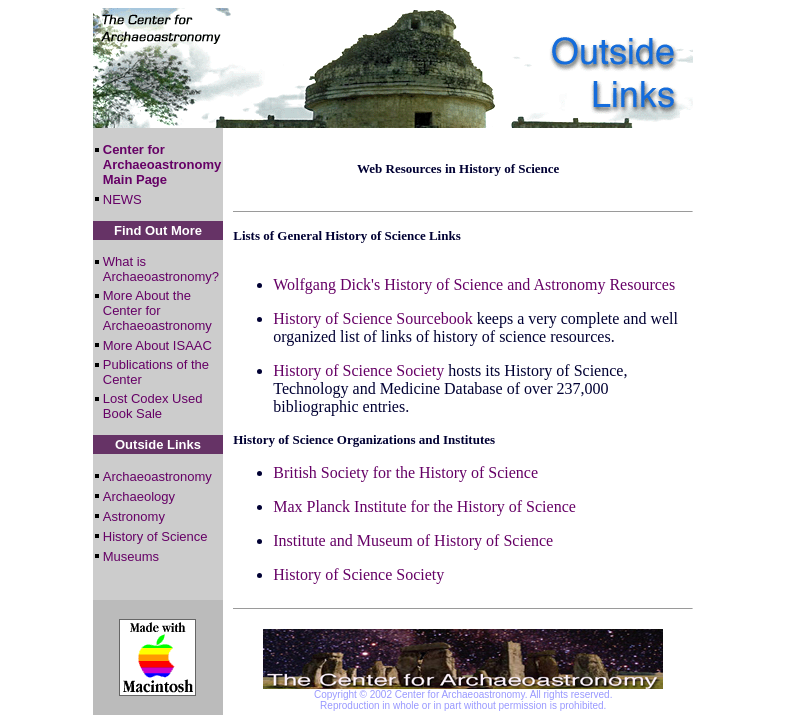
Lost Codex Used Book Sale (153, 406)
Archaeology (139, 496)
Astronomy (134, 516)
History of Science (155, 536)
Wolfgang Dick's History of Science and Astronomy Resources (474, 284)
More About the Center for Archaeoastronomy (157, 310)
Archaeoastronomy (157, 476)
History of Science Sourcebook (373, 318)
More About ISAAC (157, 345)
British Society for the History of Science (405, 472)
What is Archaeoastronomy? (161, 269)
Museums (131, 556)
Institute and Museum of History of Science (413, 540)
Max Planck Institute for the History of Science (424, 506)
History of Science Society (358, 370)
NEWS (122, 199)
